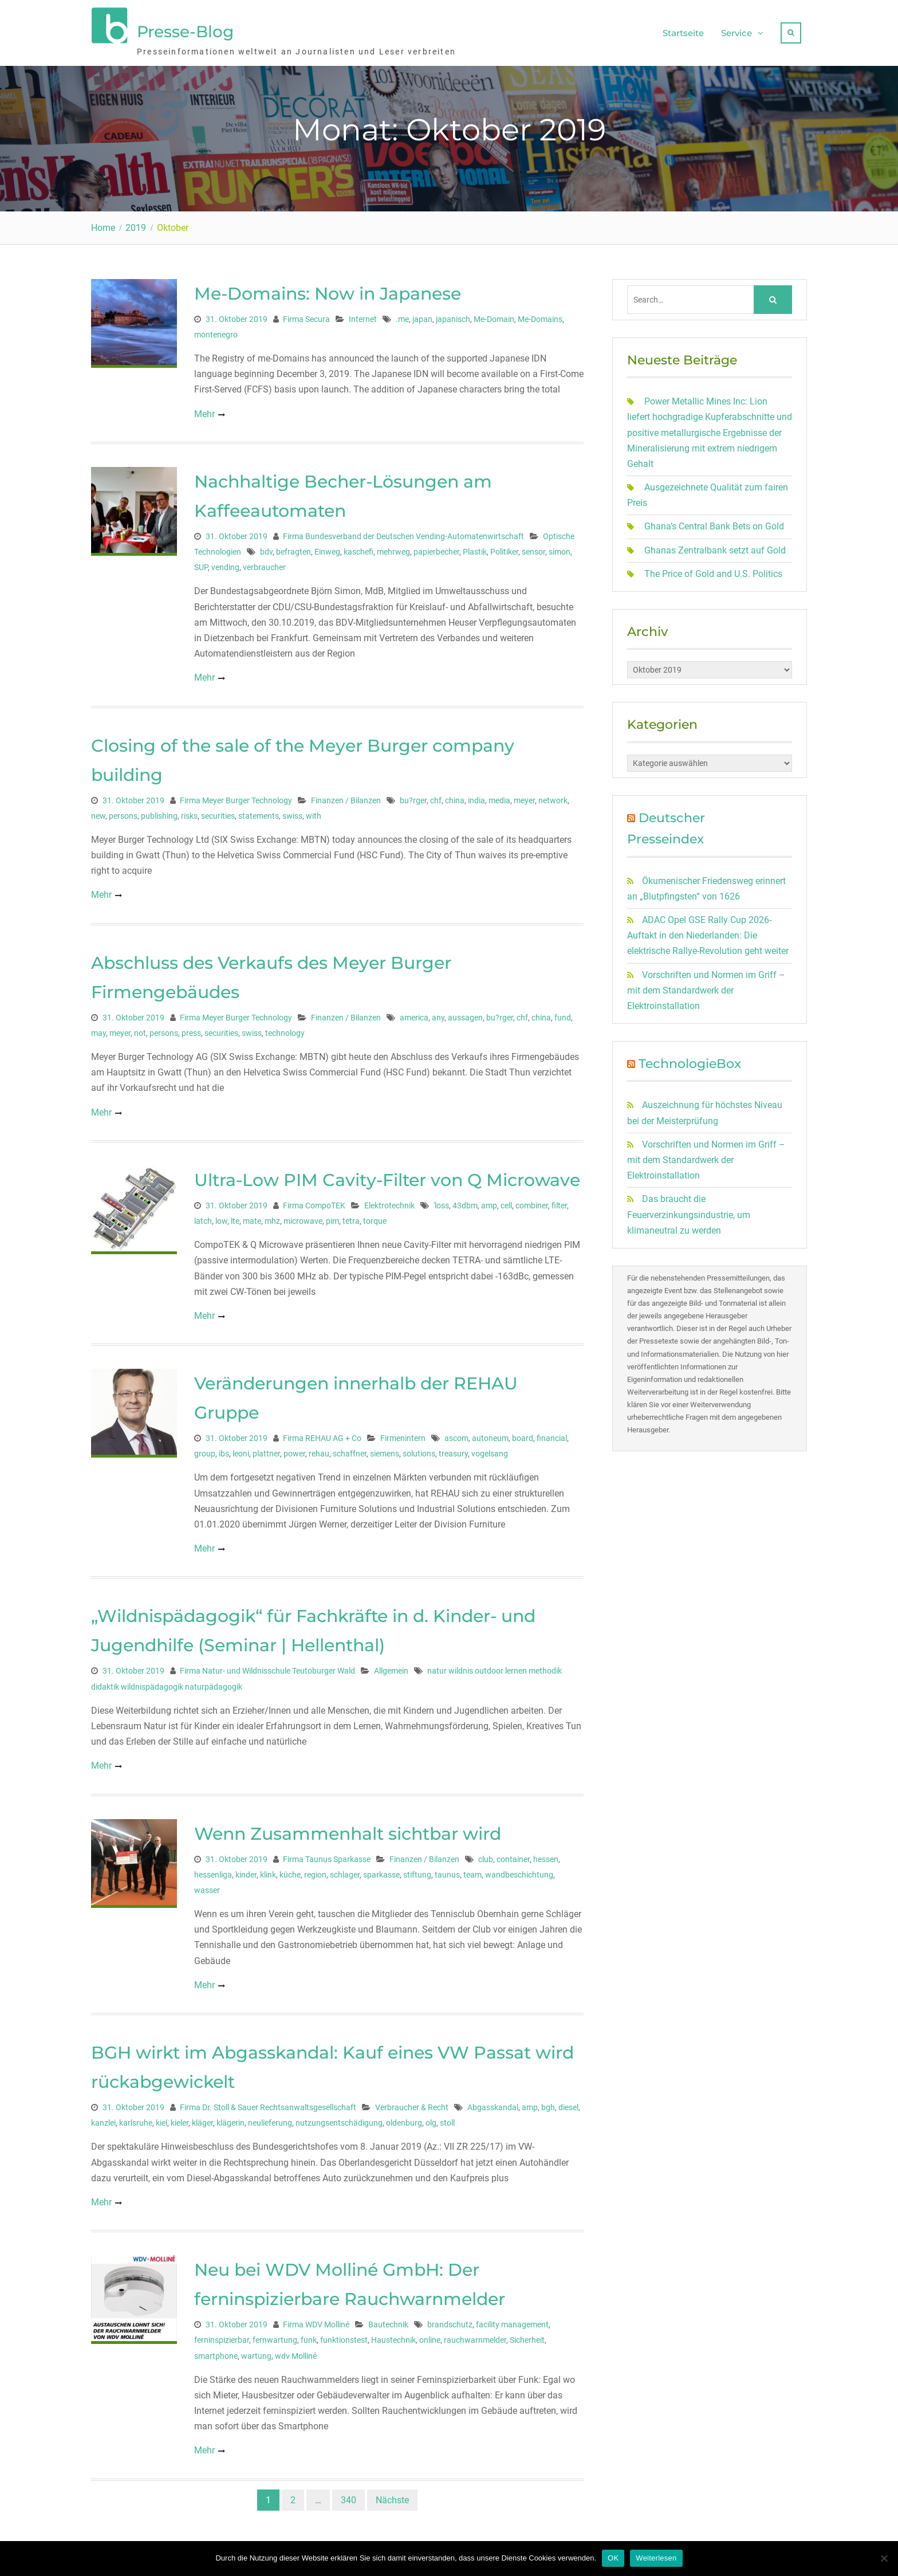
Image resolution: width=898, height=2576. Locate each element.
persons (123, 813)
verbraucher (264, 565)
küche (290, 1872)
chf (436, 798)
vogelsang (489, 1451)
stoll (447, 2121)
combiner (531, 1203)
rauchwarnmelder (475, 2338)
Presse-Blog (185, 30)
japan (422, 316)
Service (736, 31)
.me (402, 316)
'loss (441, 1203)
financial (552, 1436)
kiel (161, 2121)
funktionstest (344, 2338)
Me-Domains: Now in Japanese (327, 291)
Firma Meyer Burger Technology (236, 798)
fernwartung (275, 2338)
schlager (345, 1872)
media (499, 798)
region (315, 1872)
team (472, 1872)
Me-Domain (494, 316)
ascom (456, 1436)
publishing (159, 813)
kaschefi (358, 549)
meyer (524, 798)
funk (309, 2338)
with (313, 813)
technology (285, 1030)
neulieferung (270, 2121)
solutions (419, 1451)
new (98, 813)
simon (559, 549)
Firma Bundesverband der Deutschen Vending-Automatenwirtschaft (403, 534)
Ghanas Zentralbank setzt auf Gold (715, 548)
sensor (533, 549)
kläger (202, 2121)
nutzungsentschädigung (339, 2121)
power (294, 1451)
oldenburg (404, 2121)
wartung (256, 2353)
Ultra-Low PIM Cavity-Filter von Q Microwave (387, 1177)
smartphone (216, 2353)
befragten (293, 549)
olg (431, 2121)
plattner (266, 1451)
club (485, 1857)
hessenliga (213, 1872)
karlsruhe (135, 2121)
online (429, 2338)
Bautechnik (388, 2322)
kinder (246, 1872)
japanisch (453, 316)
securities (218, 813)
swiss (292, 813)
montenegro (216, 332)
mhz (272, 1218)
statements (258, 813)
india (476, 798)
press (191, 1030)
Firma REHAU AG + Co (322, 1436)
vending (225, 565)
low (221, 1218)
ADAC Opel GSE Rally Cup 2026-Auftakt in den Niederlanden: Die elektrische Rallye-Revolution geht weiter (708, 933)
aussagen (465, 1015)
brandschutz (449, 2322)
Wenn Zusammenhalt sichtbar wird (347, 1831)
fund (562, 1015)
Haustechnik (393, 2338)
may (98, 1030)
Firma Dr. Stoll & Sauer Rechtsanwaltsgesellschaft (268, 2105)
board (522, 1436)
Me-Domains (540, 316)
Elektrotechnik (389, 1203)
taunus (447, 1872)
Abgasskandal (492, 2105)
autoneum (490, 1436)
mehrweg (393, 549)
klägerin (230, 2121)
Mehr (204, 411)
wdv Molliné (296, 2353)
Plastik (475, 549)
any (438, 1015)
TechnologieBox (690, 1062)
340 (348, 2497)
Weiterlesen (656, 2558)
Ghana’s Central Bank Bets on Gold (714, 524)
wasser (207, 1887)
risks (189, 813)
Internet (363, 316)
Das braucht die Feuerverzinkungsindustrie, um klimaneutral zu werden (688, 1213)
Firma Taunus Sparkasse (327, 1857)
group (204, 1451)
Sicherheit (527, 2338)
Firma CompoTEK (314, 1203)
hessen (545, 1857)
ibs (224, 1451)
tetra (351, 1218)
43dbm (465, 1203)
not (140, 1030)
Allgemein (391, 1669)
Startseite (683, 31)
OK (613, 2558)
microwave (302, 1218)
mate (252, 1218)
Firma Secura (306, 316)
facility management (512, 2322)
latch (203, 1218)
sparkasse (381, 1872)
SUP (201, 565)
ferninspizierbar (221, 2338)
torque (375, 1218)
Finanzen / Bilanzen (346, 798)
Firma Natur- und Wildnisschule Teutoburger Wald (267, 1669)
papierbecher (436, 549)
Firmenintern (403, 1436)
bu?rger (413, 798)
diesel (568, 2105)
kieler (179, 2121)
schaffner (350, 1451)
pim (332, 1218)
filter (559, 1203)
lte (235, 1218)
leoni (241, 1451)
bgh (548, 2105)
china (454, 798)
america (414, 1015)
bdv (266, 549)
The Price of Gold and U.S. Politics (713, 571)
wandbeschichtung (519, 1872)
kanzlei (103, 2121)
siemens (384, 1451)
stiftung (417, 1872)
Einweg (327, 549)
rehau (319, 1451)
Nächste (392, 2497)
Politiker (504, 549)
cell (506, 1203)
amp (489, 1203)
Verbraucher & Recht (411, 2105)
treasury (453, 1451)
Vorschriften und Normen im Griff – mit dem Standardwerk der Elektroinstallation (706, 988)
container (513, 1857)
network (553, 798)
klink (268, 1872)
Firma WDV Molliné (316, 2322)
